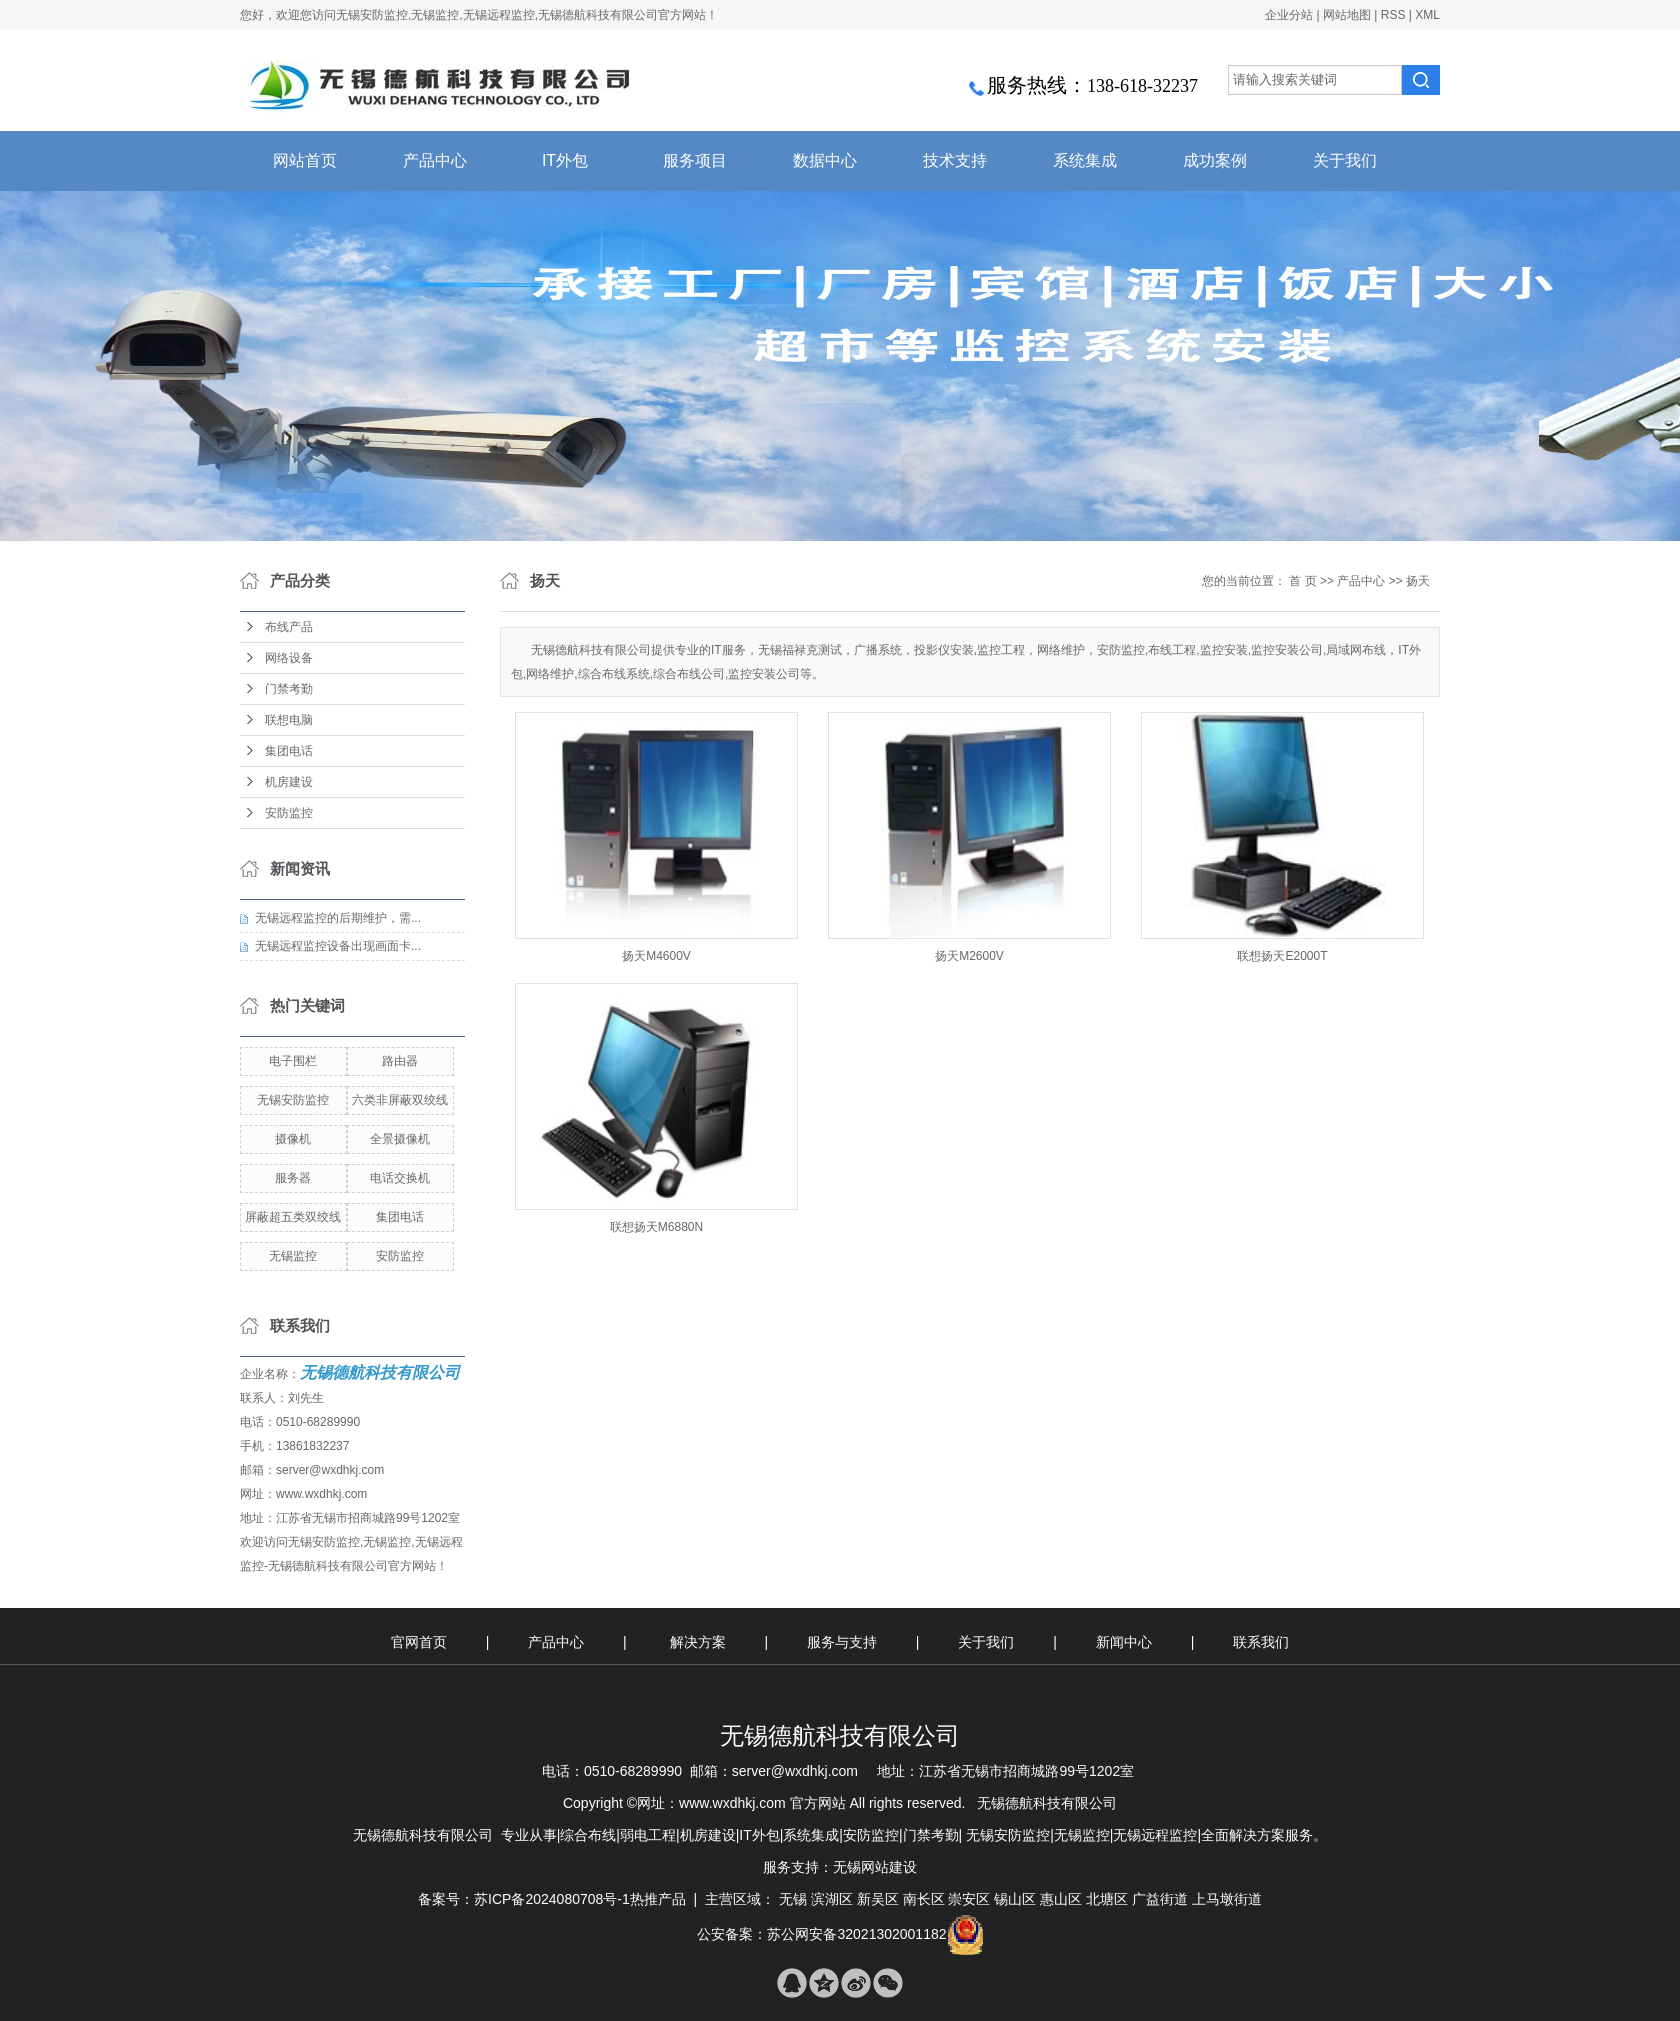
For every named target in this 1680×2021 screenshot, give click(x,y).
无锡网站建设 (875, 1867)
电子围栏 (293, 1061)
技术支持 (955, 160)
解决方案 (700, 1642)
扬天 (1418, 581)
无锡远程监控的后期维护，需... (338, 918)
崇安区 (969, 1899)
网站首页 (305, 160)
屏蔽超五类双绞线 (293, 1217)
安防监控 (289, 813)
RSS (1393, 15)
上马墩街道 (1227, 1899)
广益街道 (1160, 1899)
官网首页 (419, 1642)
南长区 (924, 1899)
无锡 (793, 1899)
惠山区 (1061, 1899)
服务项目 (695, 160)
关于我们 (1345, 160)
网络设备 (289, 658)
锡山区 (1015, 1899)
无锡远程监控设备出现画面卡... (338, 946)
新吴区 (878, 1899)
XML (1427, 15)
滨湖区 (832, 1899)
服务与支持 (844, 1642)
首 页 (1302, 581)
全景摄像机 (400, 1139)
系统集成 (1085, 160)
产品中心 (435, 160)
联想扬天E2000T (1282, 956)
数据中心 (825, 160)
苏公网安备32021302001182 (856, 1934)
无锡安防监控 (293, 1100)
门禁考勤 (289, 689)
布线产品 (289, 627)
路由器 (400, 1061)
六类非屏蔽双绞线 (400, 1100)
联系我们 (1261, 1642)
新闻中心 (1126, 1642)
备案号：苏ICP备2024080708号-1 (524, 1899)
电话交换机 (400, 1178)
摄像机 (293, 1139)
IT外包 (565, 160)
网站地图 (1347, 15)
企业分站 (1289, 15)
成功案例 (1215, 160)
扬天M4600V (656, 956)
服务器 (293, 1178)
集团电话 (289, 751)
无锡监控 (293, 1256)
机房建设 (289, 782)
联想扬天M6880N (656, 1227)
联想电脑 (289, 720)
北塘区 (1107, 1899)
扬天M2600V (969, 956)
